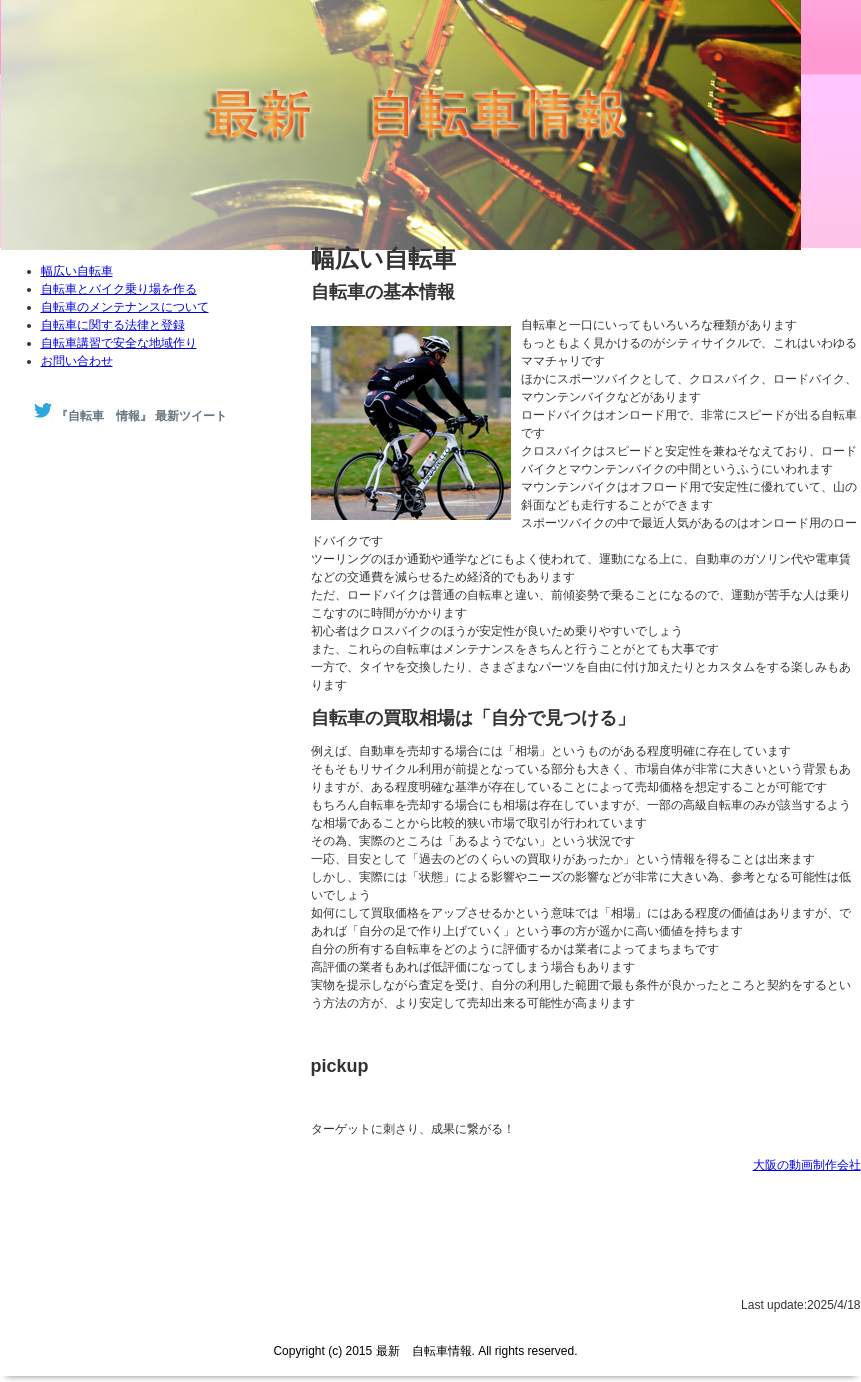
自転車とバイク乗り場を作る (119, 289)
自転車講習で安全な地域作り (119, 343)
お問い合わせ (77, 361)
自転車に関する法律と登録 (113, 325)
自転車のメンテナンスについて (125, 307)
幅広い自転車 (77, 271)
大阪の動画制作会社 (807, 1165)
